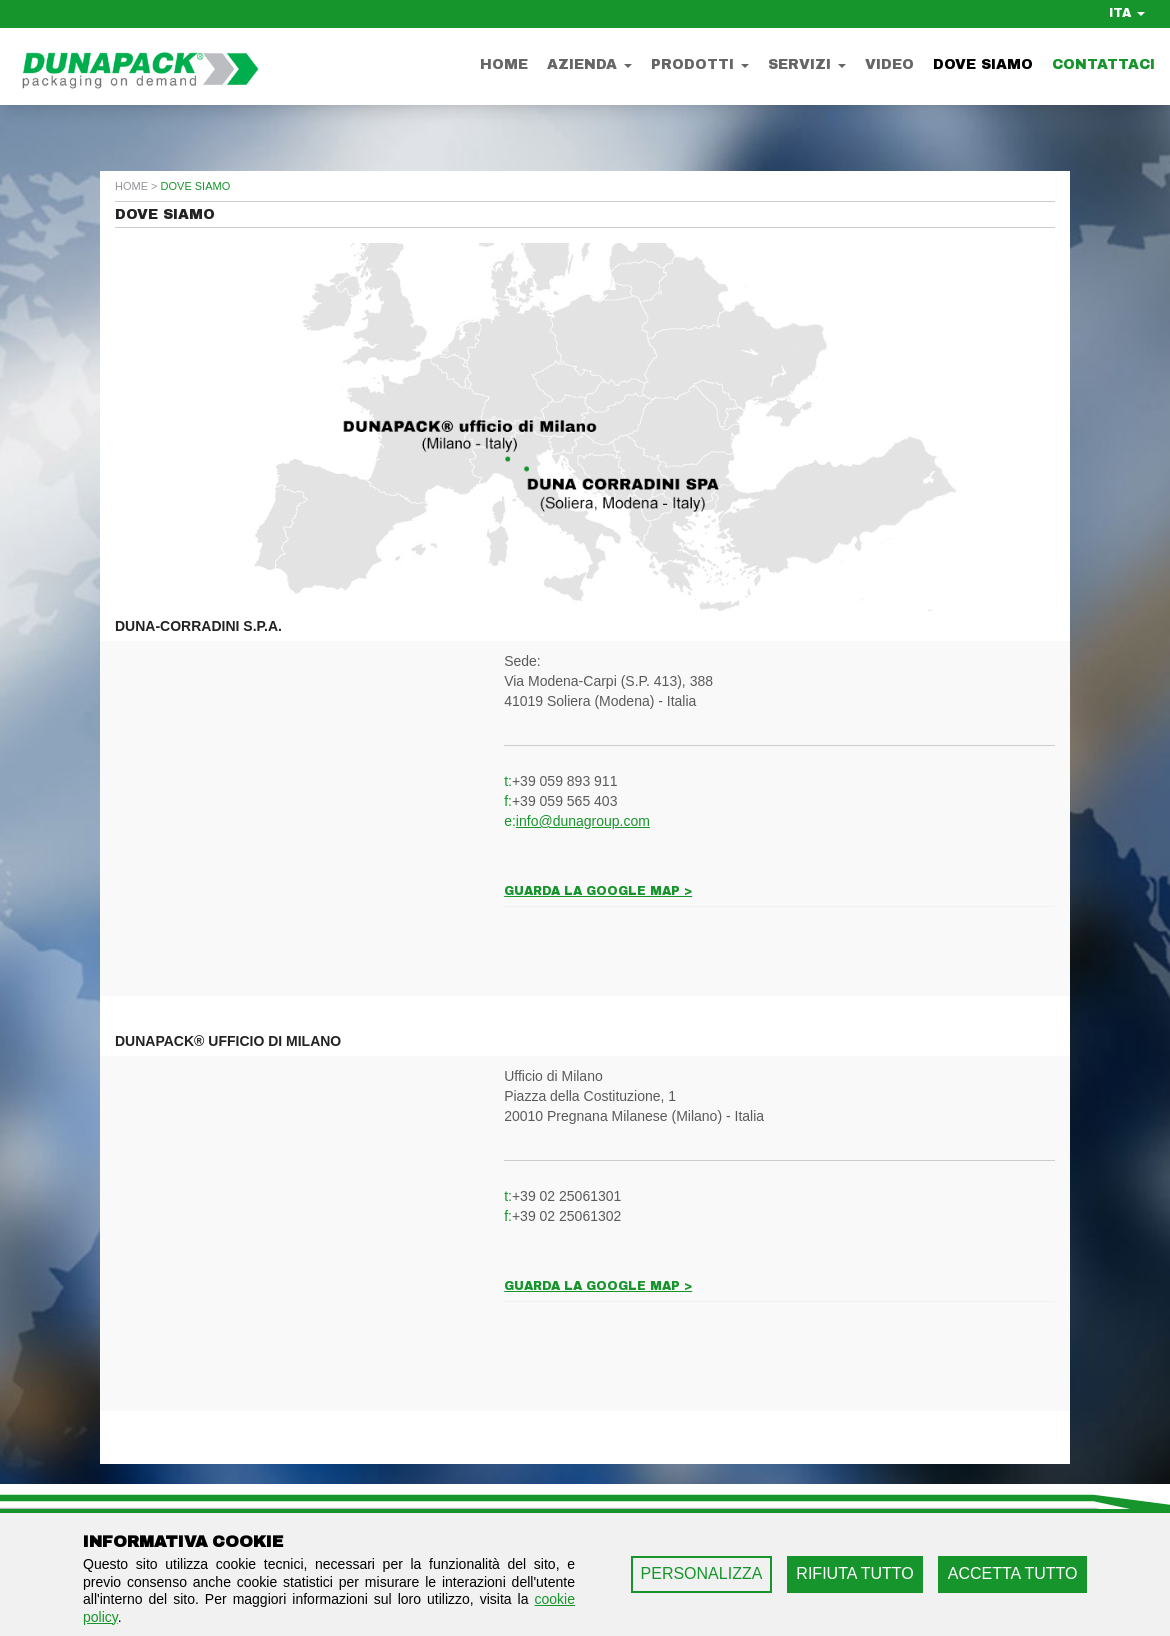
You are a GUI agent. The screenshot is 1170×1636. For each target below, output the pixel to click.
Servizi (807, 64)
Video (889, 64)
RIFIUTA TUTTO (854, 1573)
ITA (1127, 13)
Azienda (589, 64)
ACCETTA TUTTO (1013, 1573)
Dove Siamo (983, 64)
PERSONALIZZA (702, 1573)
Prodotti (700, 64)
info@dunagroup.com (583, 821)
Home (504, 64)
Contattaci (1103, 64)
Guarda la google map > (598, 891)
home (131, 186)
